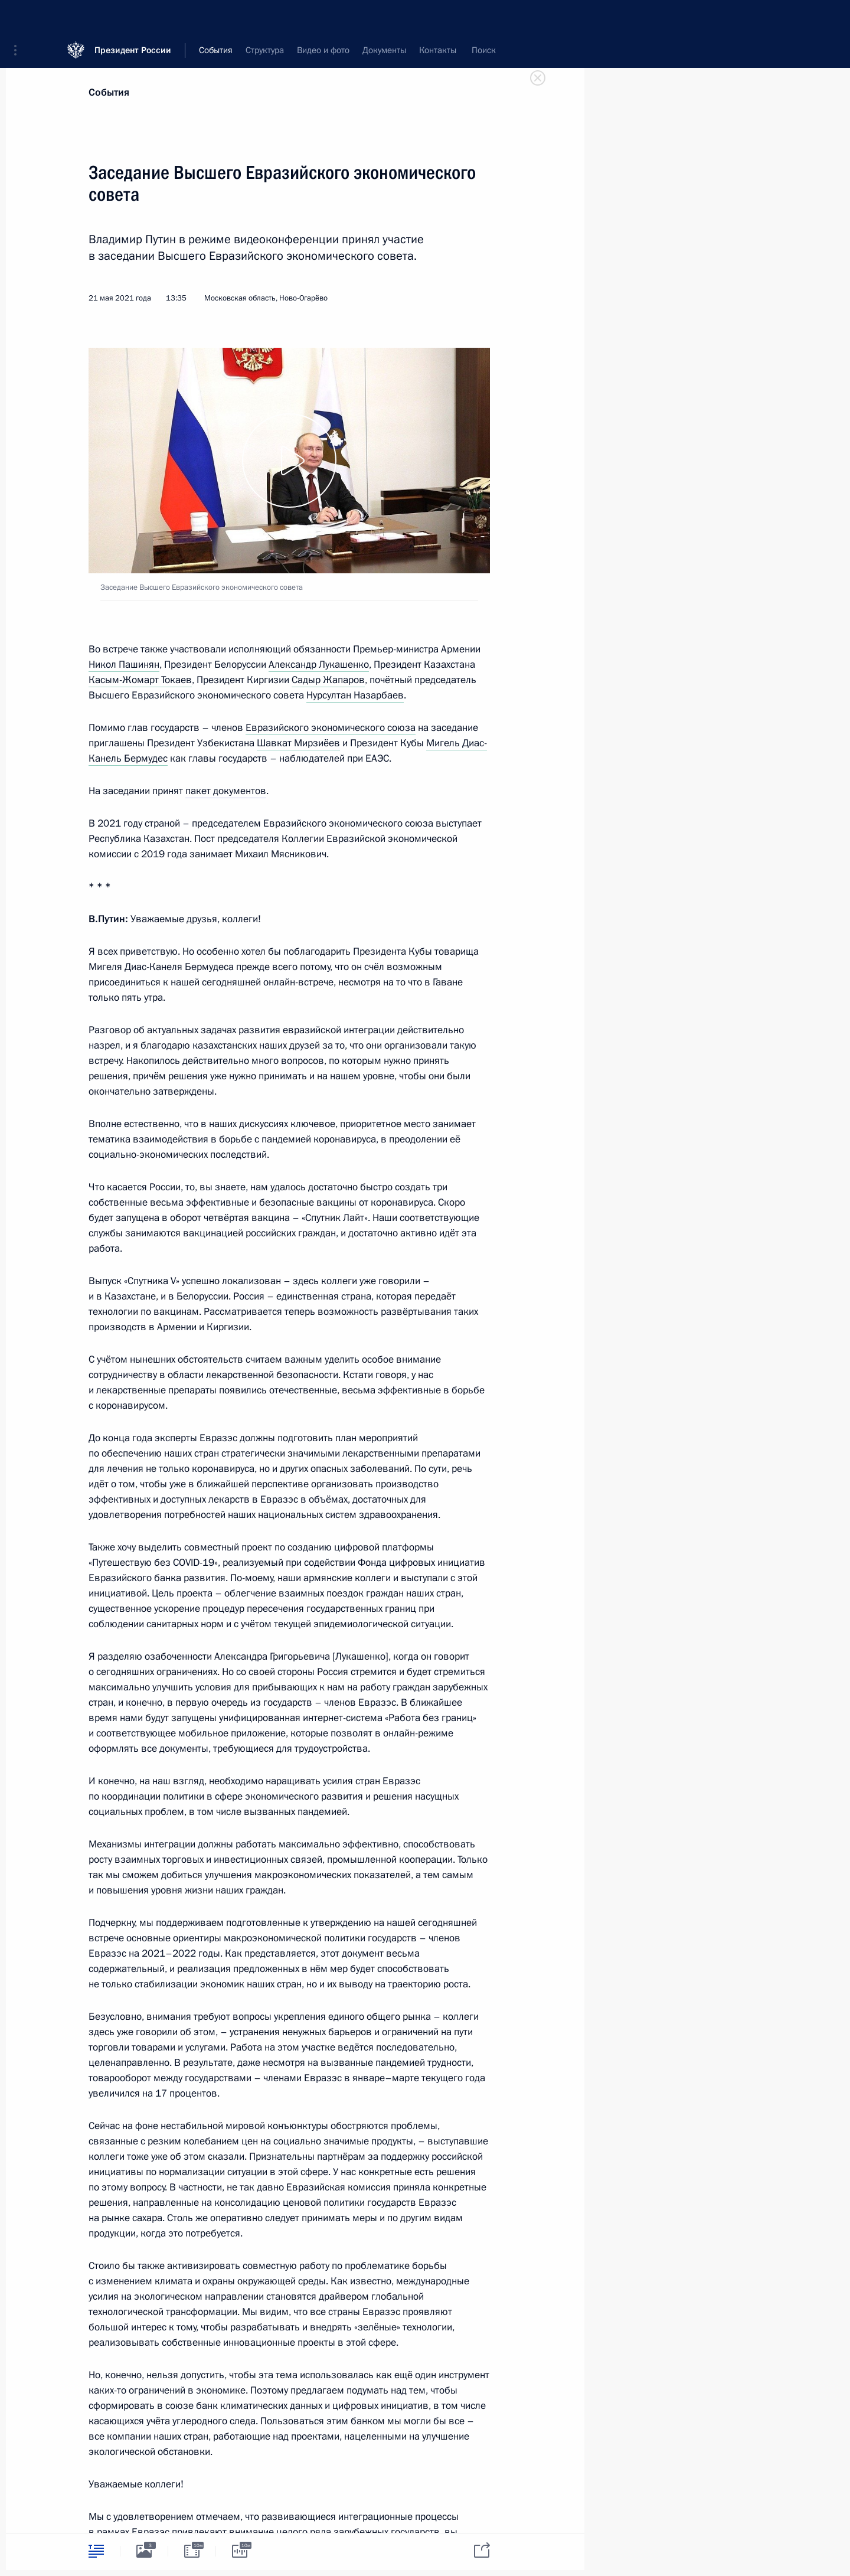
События (109, 92)
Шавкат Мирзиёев (298, 743)
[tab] (96, 2550)
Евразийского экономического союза (331, 727)
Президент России (132, 17)
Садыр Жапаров (328, 680)
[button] (19, 17)
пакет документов (225, 791)
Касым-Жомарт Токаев (140, 680)
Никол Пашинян (124, 664)
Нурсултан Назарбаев (355, 695)
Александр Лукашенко (319, 664)
